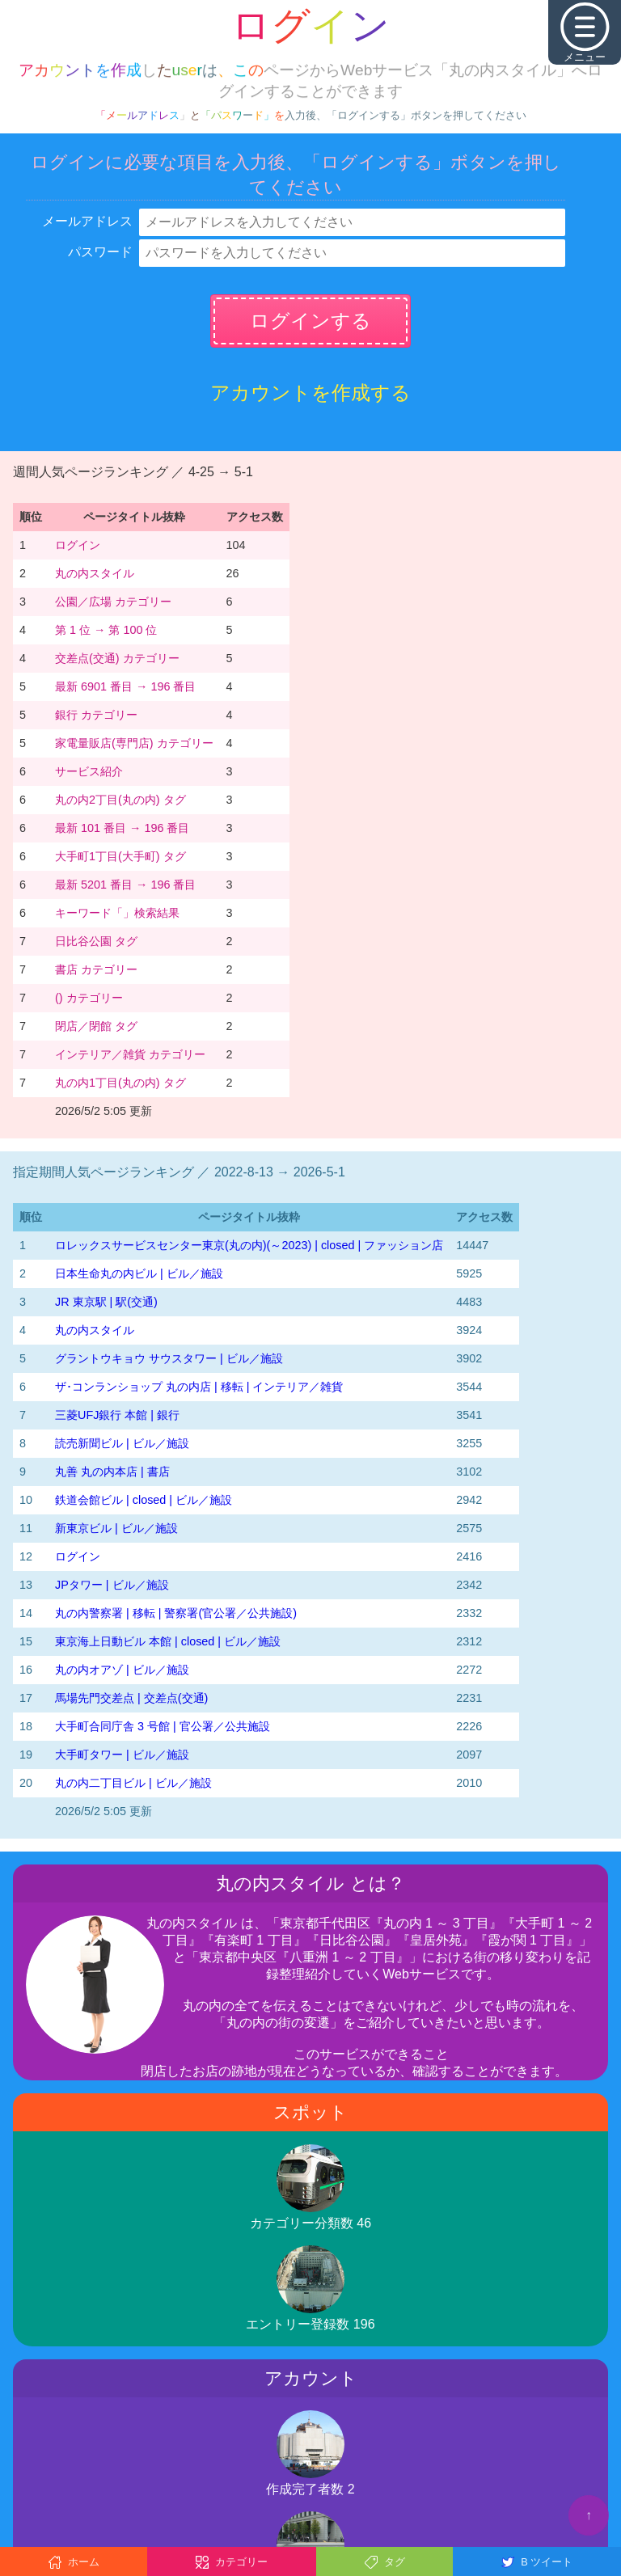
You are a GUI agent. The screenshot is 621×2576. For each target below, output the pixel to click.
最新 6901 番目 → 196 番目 (125, 686)
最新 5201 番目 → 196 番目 (125, 884)
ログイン (77, 544)
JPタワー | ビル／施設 (112, 1584)
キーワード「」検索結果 (117, 912)
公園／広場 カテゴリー (113, 601)
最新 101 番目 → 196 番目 (122, 827)
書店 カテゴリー (96, 969)
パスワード (100, 252)
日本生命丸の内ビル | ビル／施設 (139, 1273)
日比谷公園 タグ (96, 941)
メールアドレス (87, 221)
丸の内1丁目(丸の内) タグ (120, 1082)
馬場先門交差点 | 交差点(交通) (131, 1697)
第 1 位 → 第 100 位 (106, 629)
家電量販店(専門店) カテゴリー (134, 743)
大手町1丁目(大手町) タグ (120, 856)
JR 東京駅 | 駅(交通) (106, 1301)
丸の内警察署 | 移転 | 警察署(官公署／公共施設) (176, 1613)
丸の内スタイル (94, 573)
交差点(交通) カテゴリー (117, 658)
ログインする (310, 321)
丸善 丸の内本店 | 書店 (112, 1471)
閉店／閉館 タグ (96, 1026)
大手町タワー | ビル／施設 (122, 1754)
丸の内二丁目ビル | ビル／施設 (133, 1782)
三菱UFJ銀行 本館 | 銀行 (117, 1414)
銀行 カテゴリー (96, 714)
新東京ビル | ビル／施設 (116, 1528)
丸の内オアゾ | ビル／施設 (122, 1669)
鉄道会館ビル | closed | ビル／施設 (143, 1499)
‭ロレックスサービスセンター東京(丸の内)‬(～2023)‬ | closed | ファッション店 (249, 1245)
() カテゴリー (89, 997)
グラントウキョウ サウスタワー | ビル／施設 (169, 1358)
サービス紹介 (89, 771)
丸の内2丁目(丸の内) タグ (120, 799)
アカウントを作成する (310, 392)
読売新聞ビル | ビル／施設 (122, 1443)
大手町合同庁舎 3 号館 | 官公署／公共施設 (162, 1726)
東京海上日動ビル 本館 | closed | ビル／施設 (168, 1641)
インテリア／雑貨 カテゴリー (130, 1054)
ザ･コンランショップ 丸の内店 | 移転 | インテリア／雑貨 (199, 1386)
